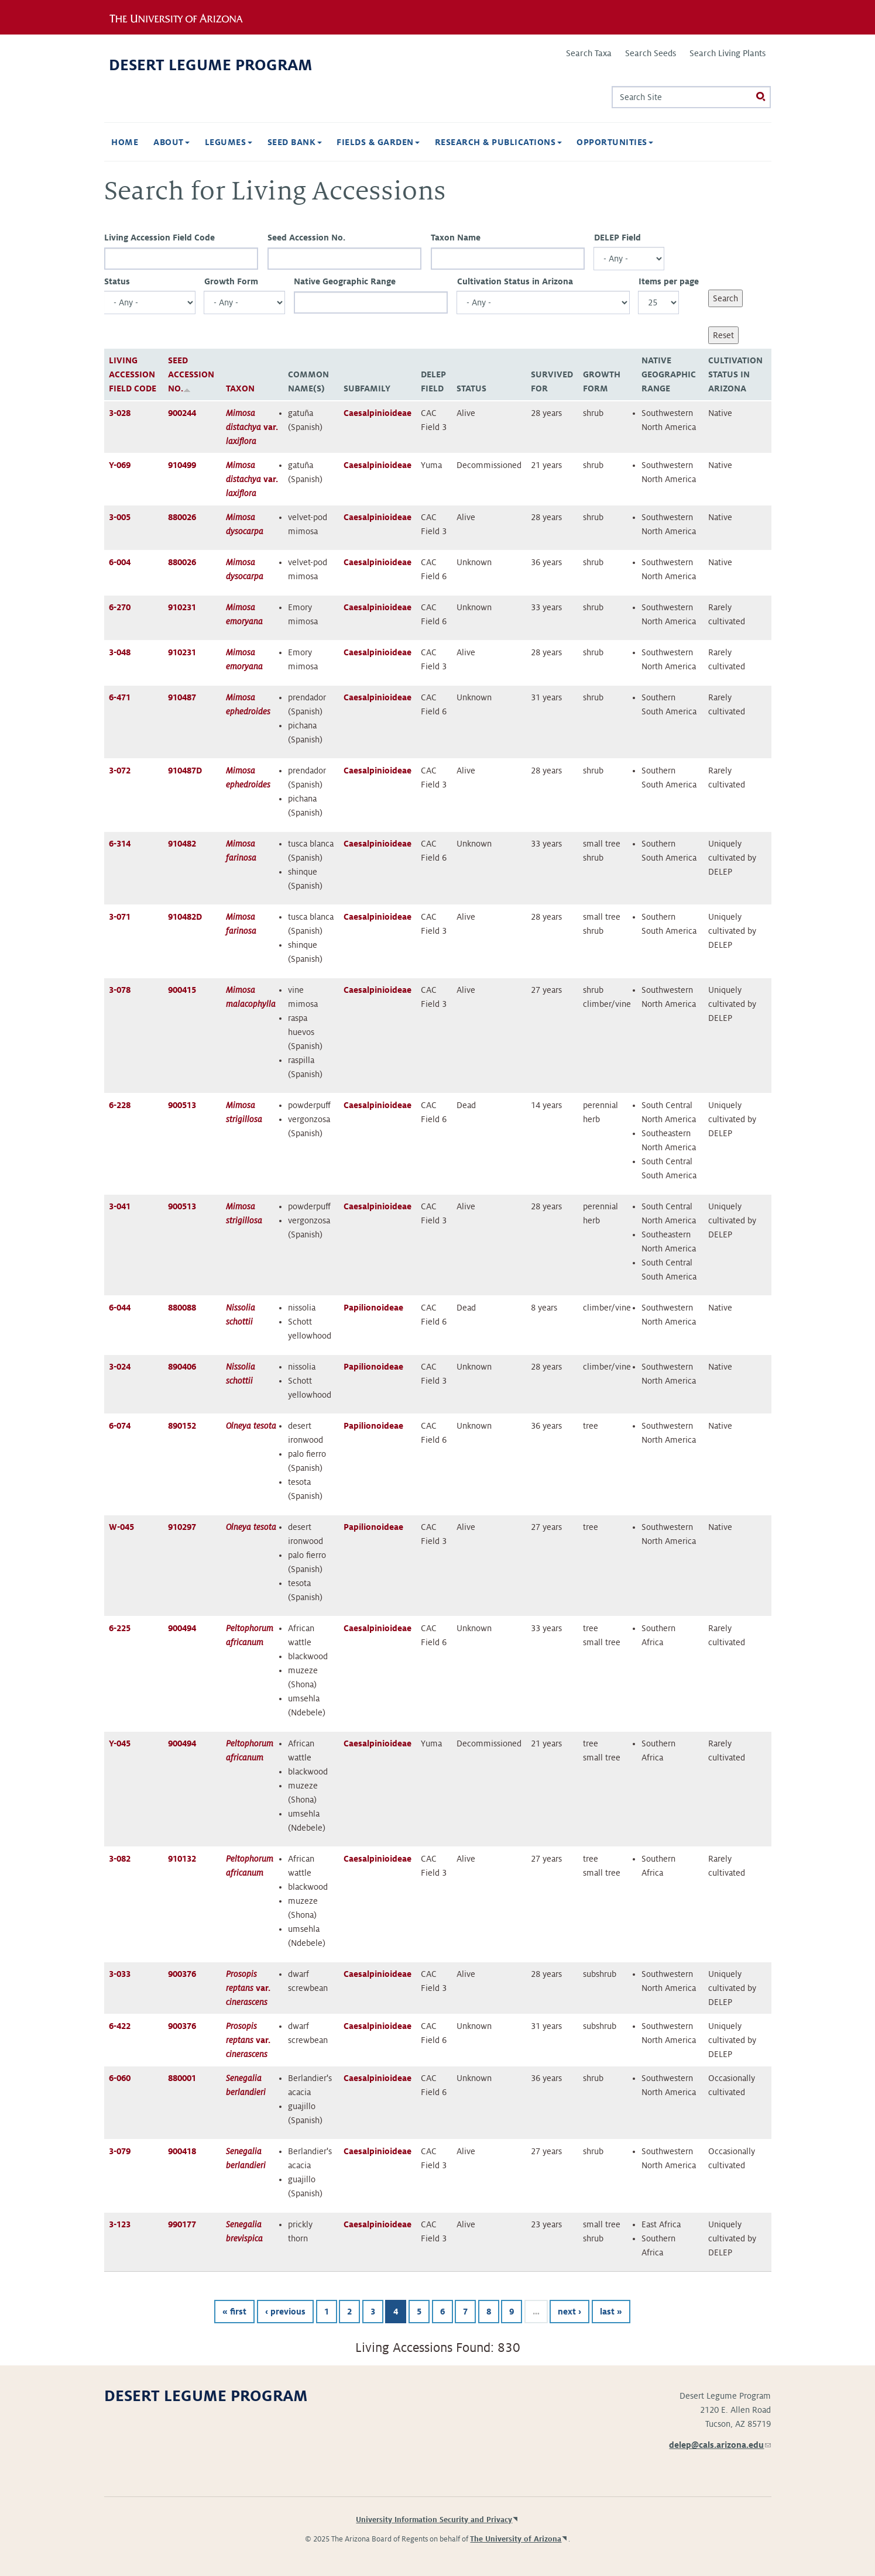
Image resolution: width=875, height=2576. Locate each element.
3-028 (120, 413)
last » (611, 2311)
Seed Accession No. (306, 237)
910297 (182, 1527)
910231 (182, 607)
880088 (182, 1307)
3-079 (120, 2151)
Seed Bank (294, 142)
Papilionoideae (373, 1307)
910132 (182, 1858)
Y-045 (120, 1743)
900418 (182, 2151)
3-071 (120, 916)
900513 (182, 1105)
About (171, 142)
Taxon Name (456, 237)
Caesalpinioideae (377, 413)
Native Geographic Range (345, 281)
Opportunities (615, 142)
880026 (182, 517)
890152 (182, 1425)
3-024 (120, 1366)
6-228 (120, 1105)
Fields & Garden (378, 142)
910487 (182, 697)
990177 (182, 2224)
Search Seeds (650, 53)
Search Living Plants (727, 53)
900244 (182, 413)
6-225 (120, 1628)
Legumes (228, 142)
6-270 (120, 607)
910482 (182, 843)
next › (569, 2311)
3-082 (120, 1858)
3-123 (120, 2224)
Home (124, 142)
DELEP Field (617, 237)
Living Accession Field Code (159, 237)
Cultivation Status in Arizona (515, 281)
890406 (182, 1366)
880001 (182, 2078)
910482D (185, 916)
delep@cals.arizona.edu (720, 2445)
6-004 (120, 562)
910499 (182, 465)
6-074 (120, 1425)
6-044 (120, 1307)
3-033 (120, 1974)
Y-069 (120, 465)
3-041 (120, 1206)
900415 (182, 990)
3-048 (120, 652)
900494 (182, 1628)
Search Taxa (589, 53)
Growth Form (231, 281)
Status (117, 281)
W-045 (121, 1527)
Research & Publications (498, 142)
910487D (185, 770)
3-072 (120, 770)
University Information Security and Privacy (434, 2520)
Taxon (240, 388)
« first (234, 2311)
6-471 (120, 697)
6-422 (120, 2026)
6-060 (120, 2078)
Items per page (669, 281)
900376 (182, 1974)
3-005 (120, 517)
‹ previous (285, 2311)
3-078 (120, 990)
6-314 (120, 843)
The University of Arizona (515, 2539)
